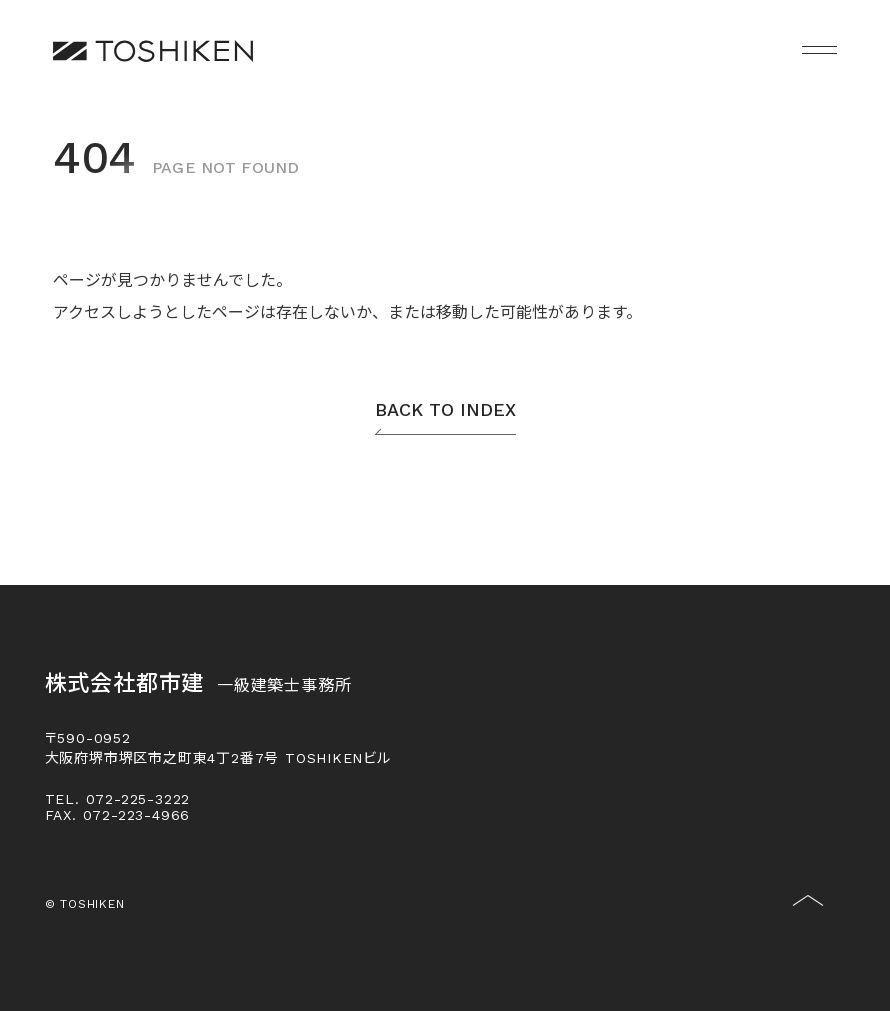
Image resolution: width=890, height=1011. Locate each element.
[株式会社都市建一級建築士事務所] (153, 51)
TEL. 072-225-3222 (118, 799)
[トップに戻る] (808, 916)
